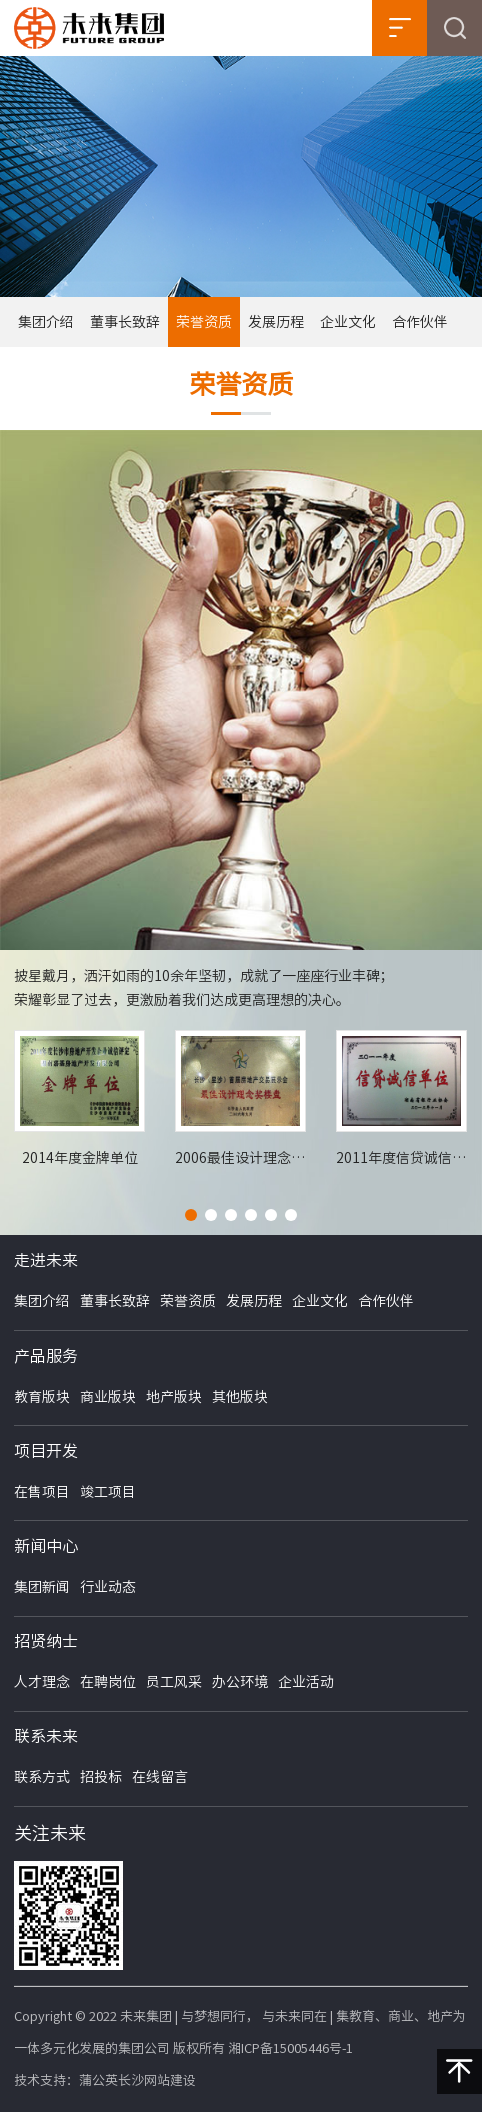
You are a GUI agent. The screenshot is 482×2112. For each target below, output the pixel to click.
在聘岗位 (108, 1682)
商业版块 (108, 1397)
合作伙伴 (420, 322)
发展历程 (276, 322)
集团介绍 (46, 322)
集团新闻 (42, 1587)
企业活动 (306, 1682)
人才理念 (42, 1682)
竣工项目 (108, 1492)
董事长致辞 (125, 322)
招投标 (101, 1777)
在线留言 (160, 1777)
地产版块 (174, 1397)
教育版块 (42, 1397)
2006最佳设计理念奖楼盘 (240, 1158)
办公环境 (240, 1682)
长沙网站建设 (157, 2080)
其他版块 (240, 1397)
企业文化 (348, 322)
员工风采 (174, 1682)
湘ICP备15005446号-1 (290, 2048)
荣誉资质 (204, 322)
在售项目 (42, 1492)
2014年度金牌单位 (80, 1158)
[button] (191, 1215)
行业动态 (108, 1587)
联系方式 (42, 1777)
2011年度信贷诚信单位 (401, 1158)
